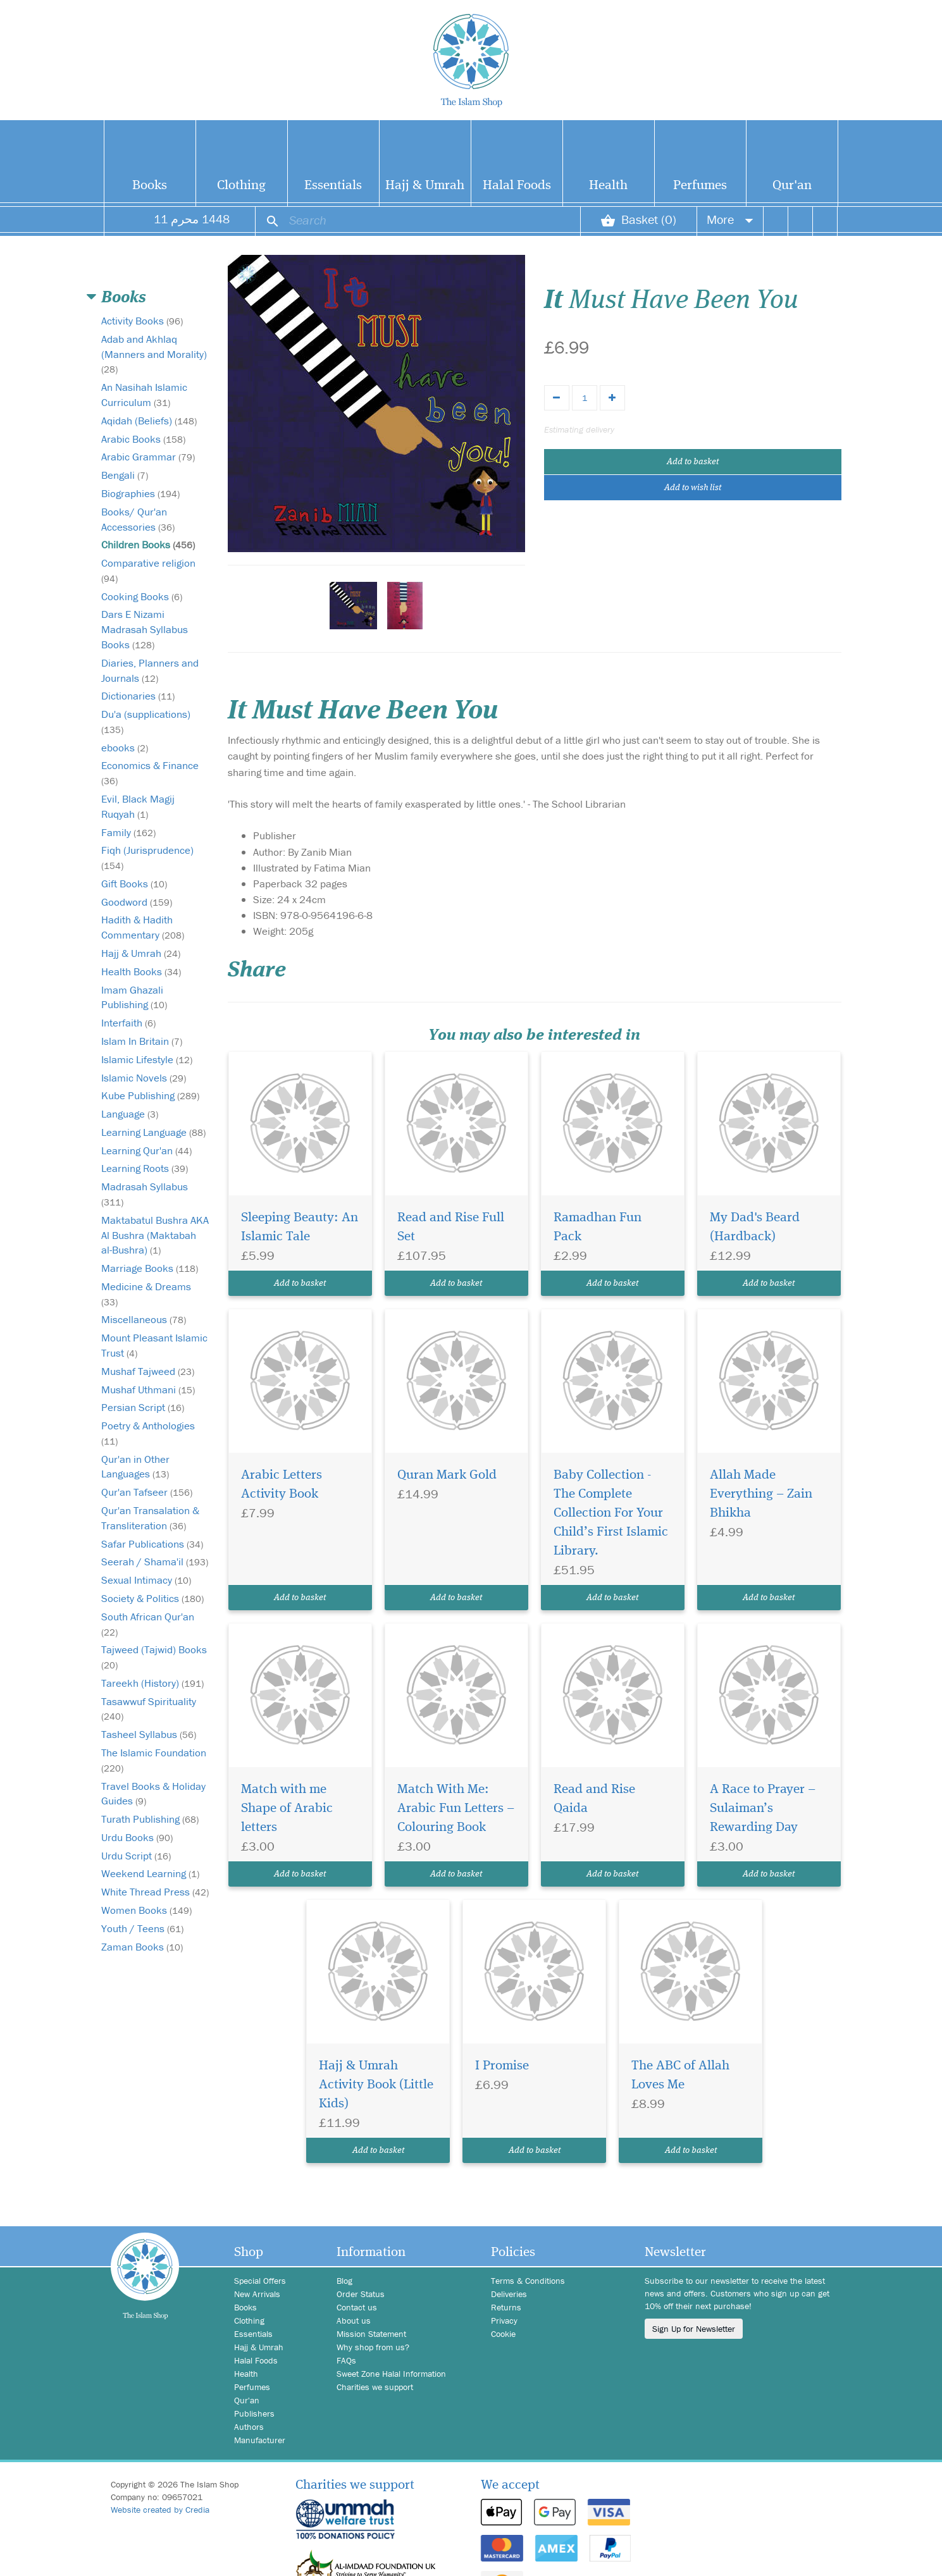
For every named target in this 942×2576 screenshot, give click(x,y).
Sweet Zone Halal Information (391, 2373)
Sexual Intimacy (146, 1580)
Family (128, 832)
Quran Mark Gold (447, 1475)
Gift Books (134, 884)
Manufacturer (259, 2440)
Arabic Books (143, 439)
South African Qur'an (147, 1624)
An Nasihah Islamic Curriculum (144, 394)
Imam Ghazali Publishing (134, 997)
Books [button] (123, 298)
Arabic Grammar (148, 457)
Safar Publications (152, 1544)
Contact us (357, 2307)
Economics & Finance (150, 772)
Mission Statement (371, 2333)
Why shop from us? (373, 2347)
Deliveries (509, 2294)
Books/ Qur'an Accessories (138, 519)
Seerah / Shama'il (154, 1561)
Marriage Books (149, 1268)
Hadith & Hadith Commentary (142, 927)
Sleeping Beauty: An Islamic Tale (299, 1227)
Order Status (361, 2294)
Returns (506, 2307)
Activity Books (142, 321)
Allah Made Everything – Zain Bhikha (761, 1494)
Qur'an (792, 185)
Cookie (503, 2333)
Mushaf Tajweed (147, 1371)
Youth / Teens (142, 1928)
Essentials (333, 185)
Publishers (254, 2413)
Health (608, 185)
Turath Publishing (150, 1819)
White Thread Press (155, 1892)
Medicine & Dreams (146, 1293)
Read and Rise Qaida (594, 1799)
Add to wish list (692, 487)
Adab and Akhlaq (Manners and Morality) (154, 354)
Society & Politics (152, 1598)
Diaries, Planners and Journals (150, 670)
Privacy (504, 2320)
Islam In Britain (141, 1041)
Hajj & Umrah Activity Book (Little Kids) (376, 2085)
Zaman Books (142, 1947)
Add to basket (693, 461)
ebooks (124, 748)
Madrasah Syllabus (144, 1194)
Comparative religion (148, 570)
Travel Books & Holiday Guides (153, 1793)
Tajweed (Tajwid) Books (154, 1656)
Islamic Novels (143, 1078)
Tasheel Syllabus (148, 1734)
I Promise (502, 2066)
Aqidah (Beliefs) (149, 421)
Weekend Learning (150, 1873)
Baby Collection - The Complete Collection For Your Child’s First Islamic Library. (611, 1513)
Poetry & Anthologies (148, 1433)
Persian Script (142, 1407)
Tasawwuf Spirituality (148, 1708)
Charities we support (375, 2387)
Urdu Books (137, 1837)
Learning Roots (144, 1168)
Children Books (148, 545)
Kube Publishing (150, 1095)
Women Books (146, 1910)
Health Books (141, 971)
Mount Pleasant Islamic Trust (154, 1345)
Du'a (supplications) (145, 721)
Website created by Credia (160, 2509)
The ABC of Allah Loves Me (680, 2075)
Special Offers (260, 2280)
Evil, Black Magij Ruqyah (138, 806)
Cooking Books (141, 596)
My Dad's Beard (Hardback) (755, 1227)
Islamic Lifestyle (146, 1059)
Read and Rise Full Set (450, 1227)
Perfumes (700, 185)
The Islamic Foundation (153, 1760)
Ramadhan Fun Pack (597, 1227)
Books (149, 185)
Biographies (140, 493)
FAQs (346, 2360)
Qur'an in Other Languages (135, 1466)
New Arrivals (257, 2294)
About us (354, 2320)
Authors (249, 2426)
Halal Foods (517, 185)
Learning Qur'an (146, 1150)
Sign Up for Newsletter (693, 2328)
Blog (344, 2280)
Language (129, 1114)
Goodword (136, 902)
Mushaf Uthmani (148, 1389)
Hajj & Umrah (424, 185)
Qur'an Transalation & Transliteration (150, 1517)
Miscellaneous (143, 1319)
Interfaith (128, 1023)
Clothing (241, 185)
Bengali (124, 475)
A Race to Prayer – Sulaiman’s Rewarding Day (762, 1808)
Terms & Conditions (528, 2280)
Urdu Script (136, 1856)
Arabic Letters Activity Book (281, 1485)
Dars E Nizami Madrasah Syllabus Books (144, 629)
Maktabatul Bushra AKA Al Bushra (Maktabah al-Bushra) (155, 1235)
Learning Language (153, 1132)
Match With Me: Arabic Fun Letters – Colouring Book (455, 1808)
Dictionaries (138, 696)
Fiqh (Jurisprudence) (147, 857)
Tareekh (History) (152, 1683)
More (730, 219)
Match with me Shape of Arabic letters (287, 1808)
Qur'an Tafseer (146, 1492)
